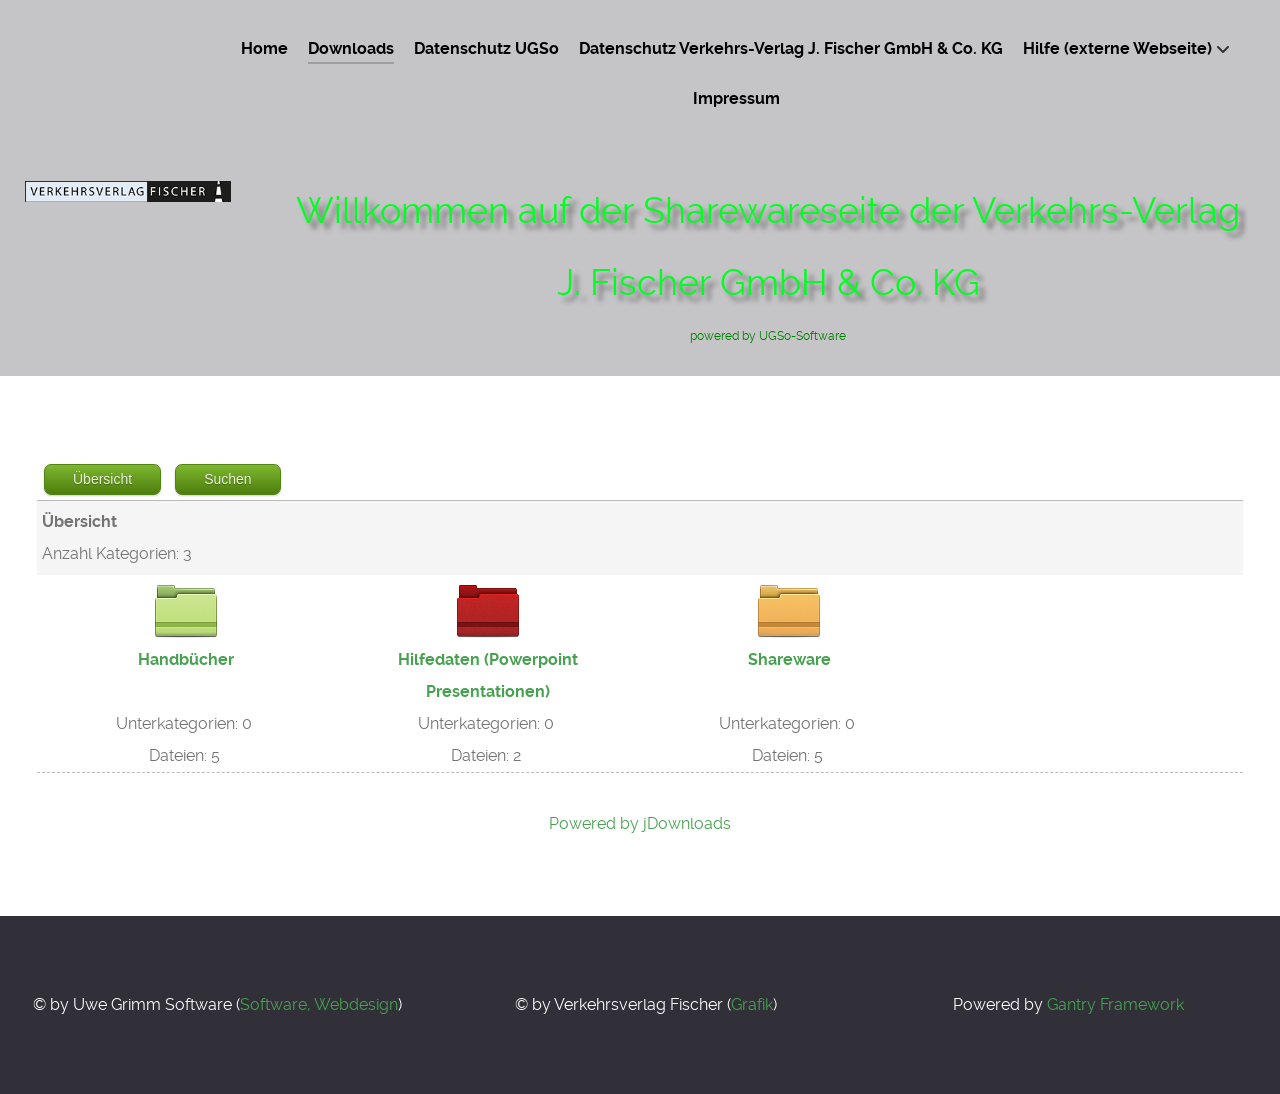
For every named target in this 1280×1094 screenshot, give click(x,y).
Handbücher (186, 659)
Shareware (789, 659)
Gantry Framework (1115, 1004)
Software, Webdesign (319, 1004)
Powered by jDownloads (640, 823)
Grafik (752, 1004)
